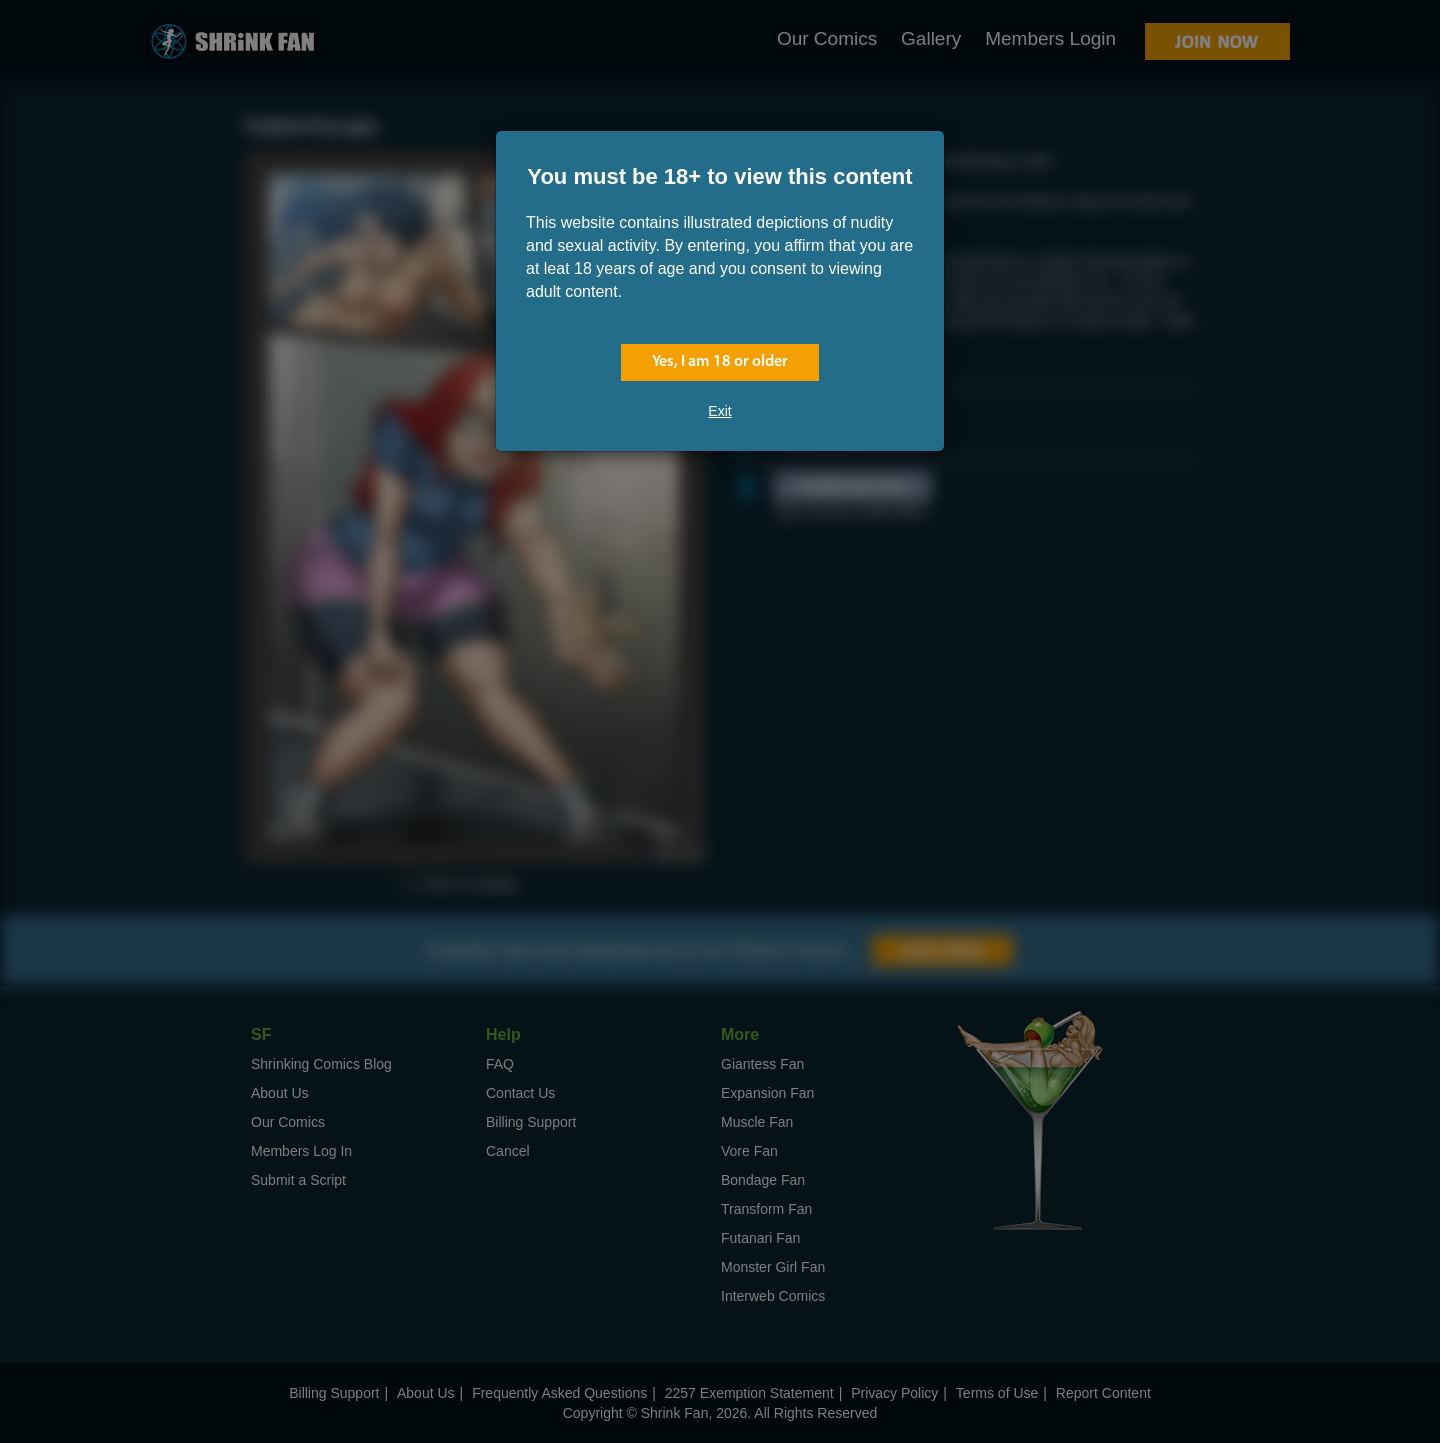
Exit (719, 411)
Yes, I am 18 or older (720, 362)
